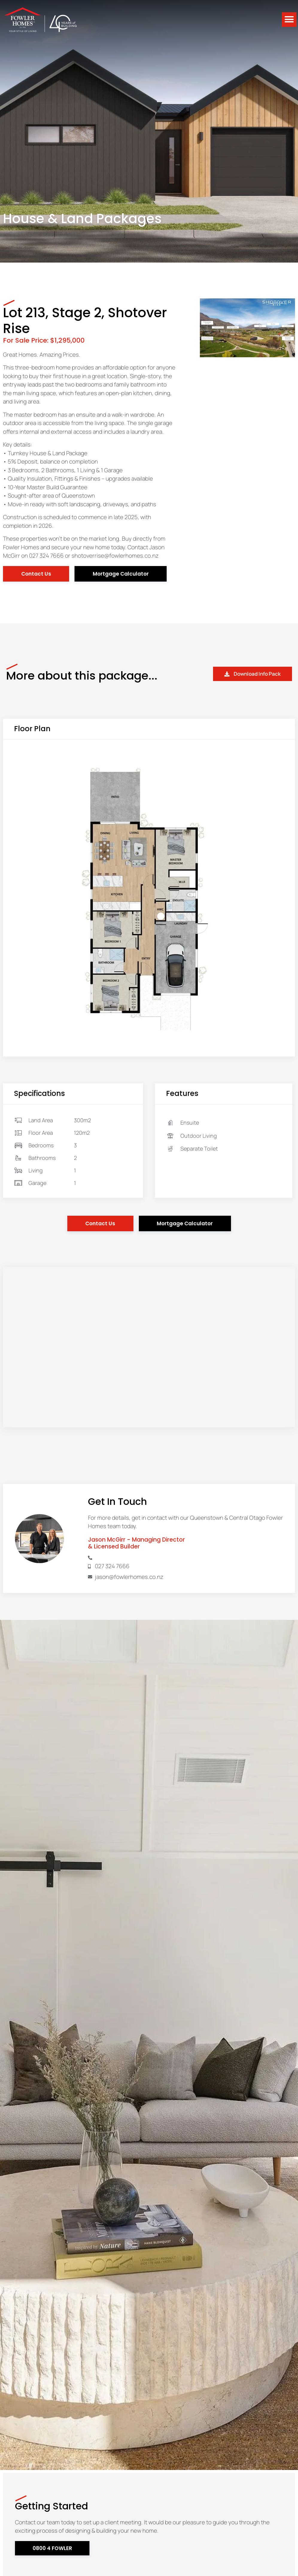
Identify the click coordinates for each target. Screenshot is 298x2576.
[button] (289, 19)
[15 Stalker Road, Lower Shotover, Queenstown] (149, 1347)
